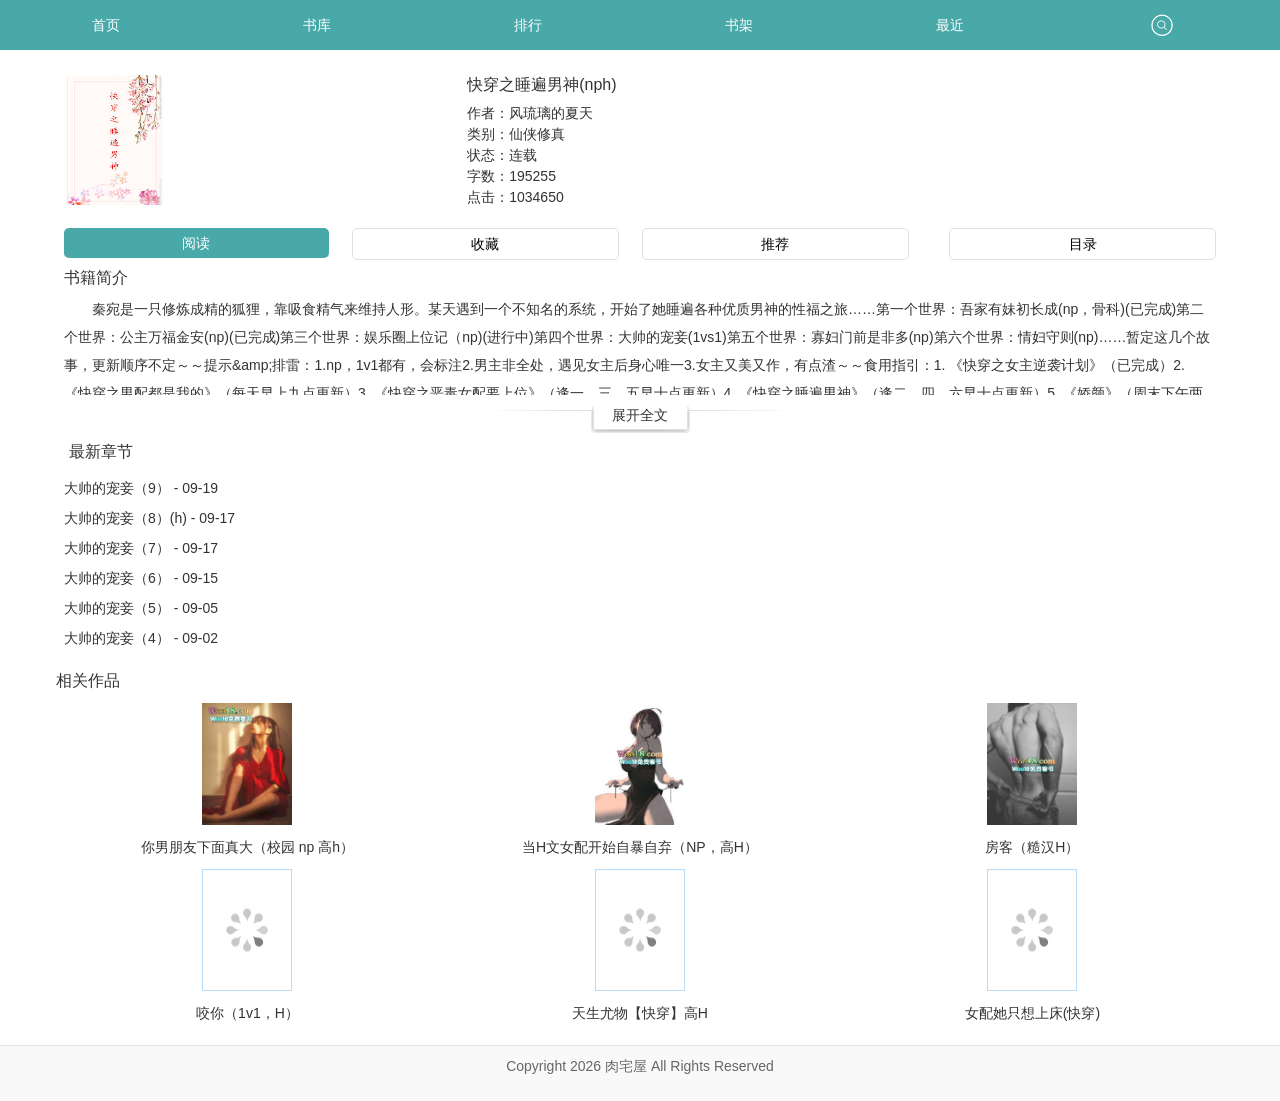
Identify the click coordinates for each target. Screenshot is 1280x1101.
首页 (106, 25)
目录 (1083, 244)
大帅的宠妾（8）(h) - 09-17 (149, 518)
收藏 (485, 244)
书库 (317, 25)
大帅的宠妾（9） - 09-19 (141, 488)
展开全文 (640, 415)
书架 (739, 25)
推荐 (775, 244)
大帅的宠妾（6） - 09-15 (141, 578)
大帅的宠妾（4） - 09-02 (141, 638)
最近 (950, 25)
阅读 (196, 243)
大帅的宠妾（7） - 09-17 (141, 548)
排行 (528, 25)
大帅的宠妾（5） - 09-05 (141, 608)
